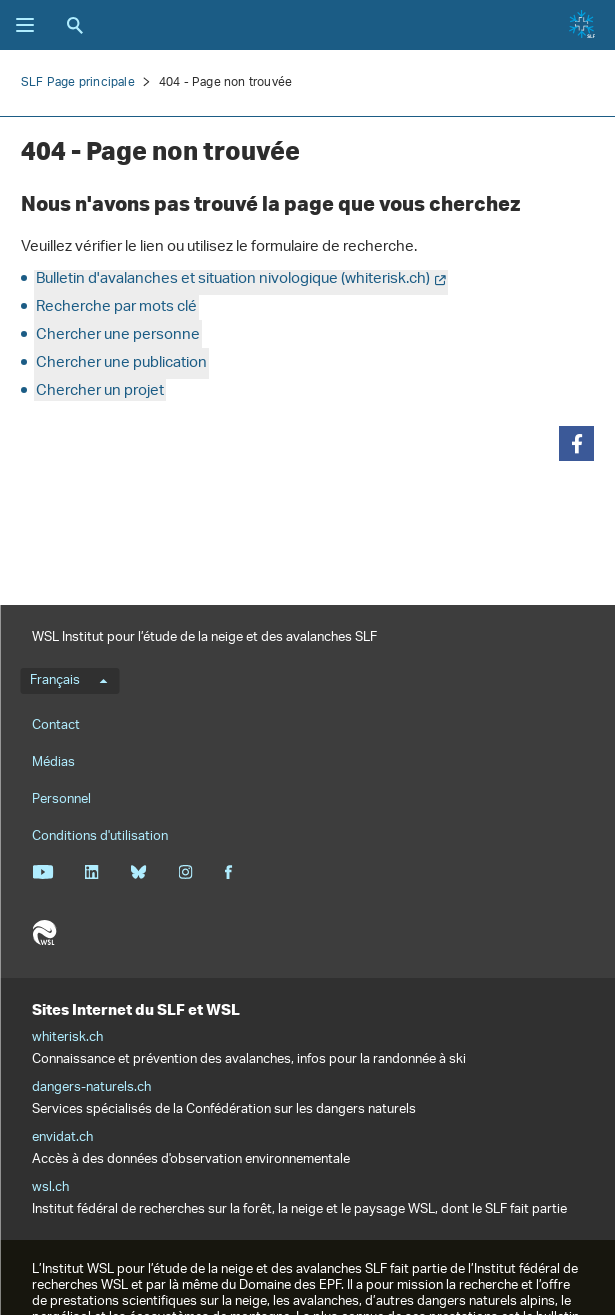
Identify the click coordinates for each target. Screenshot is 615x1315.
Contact (56, 725)
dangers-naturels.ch (91, 1088)
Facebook (228, 872)
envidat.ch (62, 1138)
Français (68, 681)
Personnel (61, 799)
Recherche (75, 25)
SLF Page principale (78, 82)
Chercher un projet (100, 391)
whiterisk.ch (67, 1038)
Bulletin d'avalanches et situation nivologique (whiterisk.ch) (233, 279)
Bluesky (138, 872)
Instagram (185, 872)
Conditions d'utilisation (100, 836)
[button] (576, 443)
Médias (53, 762)
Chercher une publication (121, 363)
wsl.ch (50, 1188)
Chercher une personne (118, 335)
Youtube (42, 872)
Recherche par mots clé (116, 307)
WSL (44, 933)
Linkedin (91, 872)
